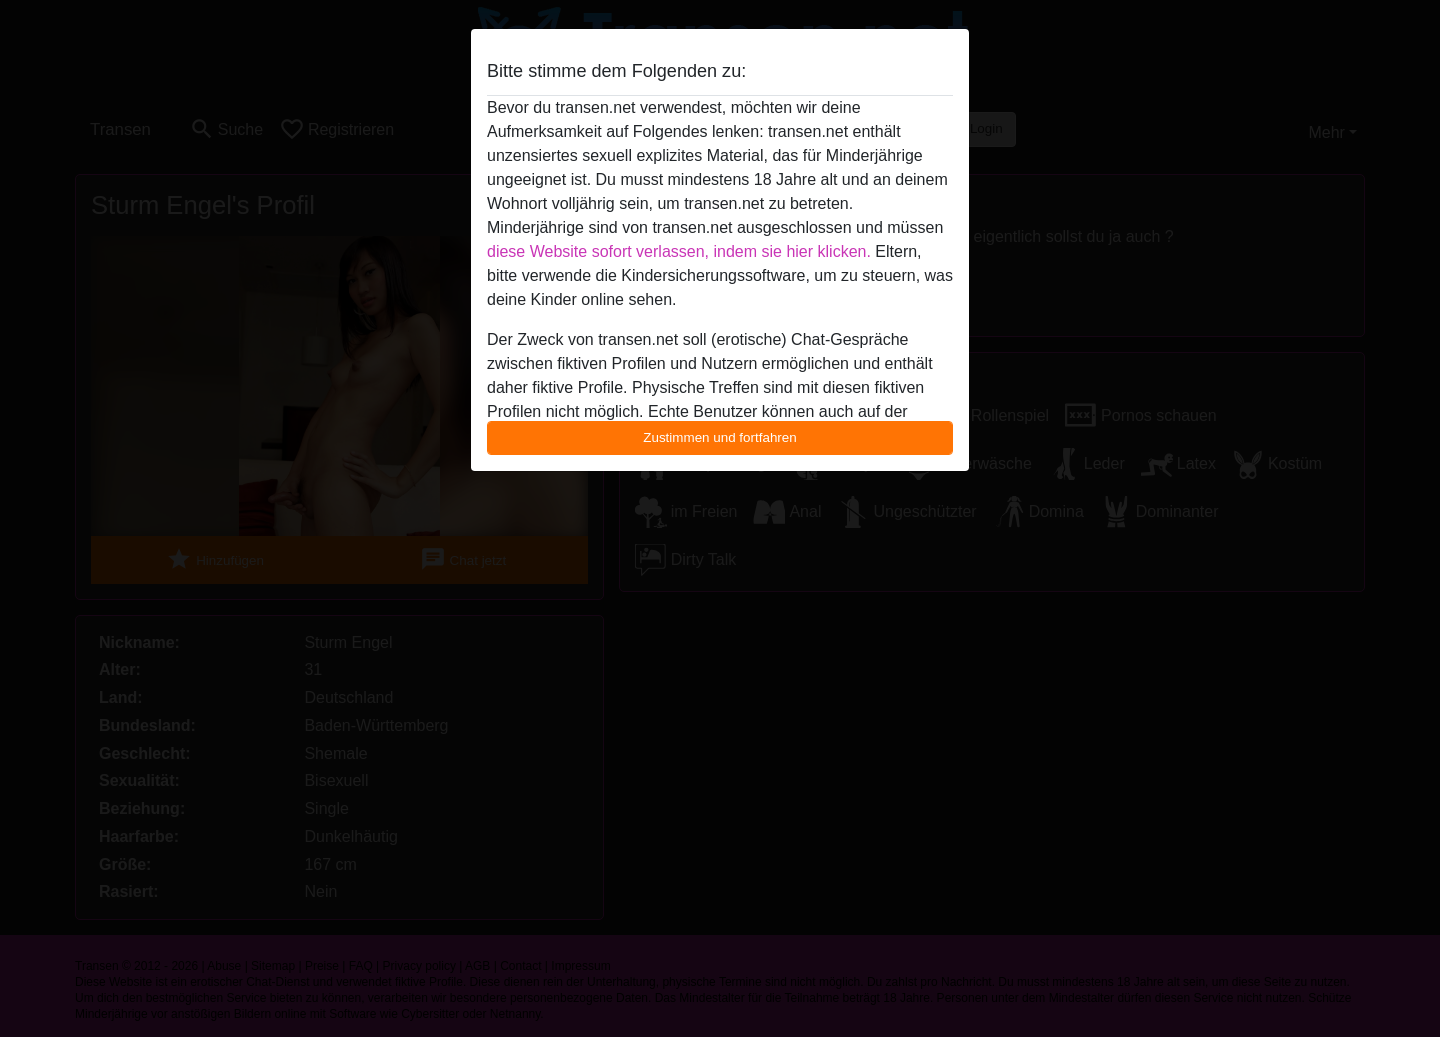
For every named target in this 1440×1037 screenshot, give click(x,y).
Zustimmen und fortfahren (720, 437)
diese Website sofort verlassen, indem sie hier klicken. (679, 251)
